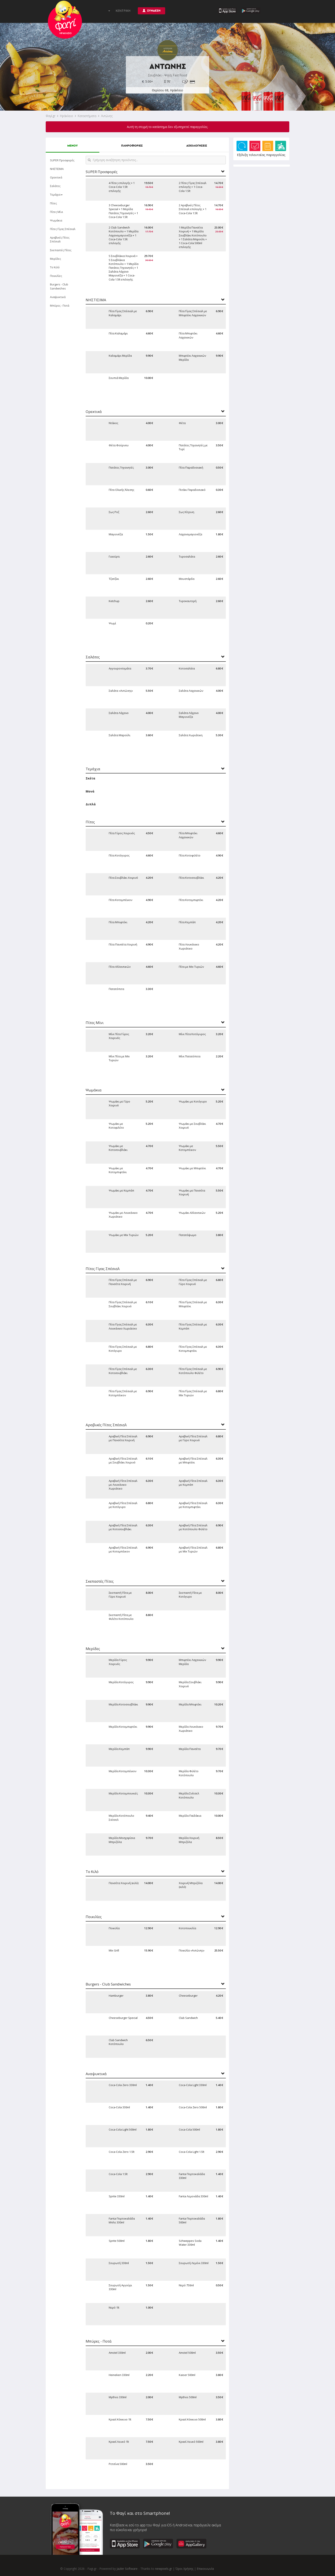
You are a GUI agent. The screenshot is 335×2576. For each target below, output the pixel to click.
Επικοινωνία (205, 2569)
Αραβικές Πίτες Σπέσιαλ (59, 239)
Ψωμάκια (56, 220)
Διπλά (91, 804)
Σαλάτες (55, 186)
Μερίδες (55, 259)
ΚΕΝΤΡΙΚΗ (123, 11)
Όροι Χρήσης (184, 2569)
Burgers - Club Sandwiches (59, 286)
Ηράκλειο (66, 116)
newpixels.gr (163, 2569)
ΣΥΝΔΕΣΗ (151, 10)
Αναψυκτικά (58, 297)
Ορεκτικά (56, 177)
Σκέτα (90, 778)
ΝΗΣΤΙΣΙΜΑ (57, 169)
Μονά (90, 791)
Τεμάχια (56, 194)
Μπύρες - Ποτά (59, 305)
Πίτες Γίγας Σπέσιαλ (62, 229)
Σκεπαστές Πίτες (60, 250)
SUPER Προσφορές (62, 160)
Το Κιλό (55, 267)
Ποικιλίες (56, 276)
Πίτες (53, 203)
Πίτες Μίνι (56, 212)
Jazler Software (127, 2569)
